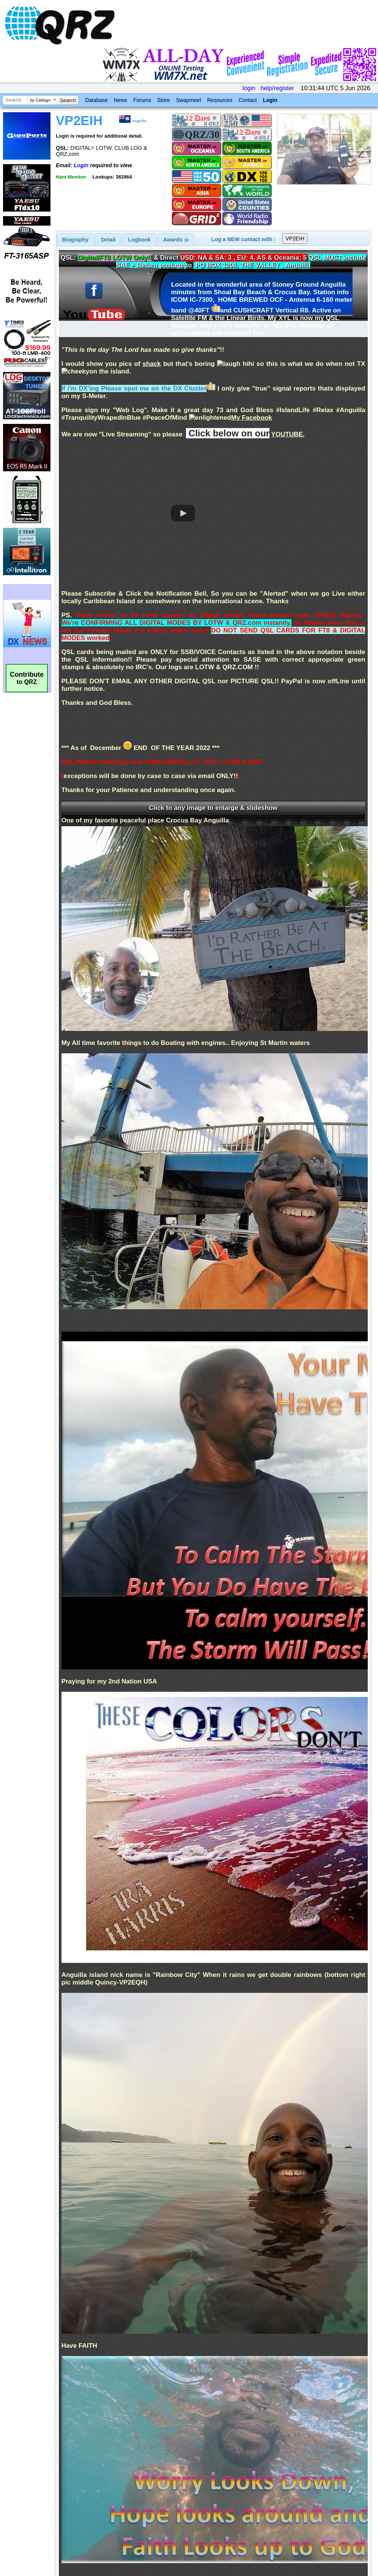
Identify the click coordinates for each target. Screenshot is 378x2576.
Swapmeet (188, 100)
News (120, 100)
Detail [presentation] (108, 240)
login (249, 88)
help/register (277, 88)
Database (96, 100)
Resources (220, 100)
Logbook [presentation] (139, 240)
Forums (142, 100)
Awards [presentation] (176, 240)
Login (270, 100)
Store (163, 100)
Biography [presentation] (75, 240)
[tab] (75, 239)
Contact (247, 100)
